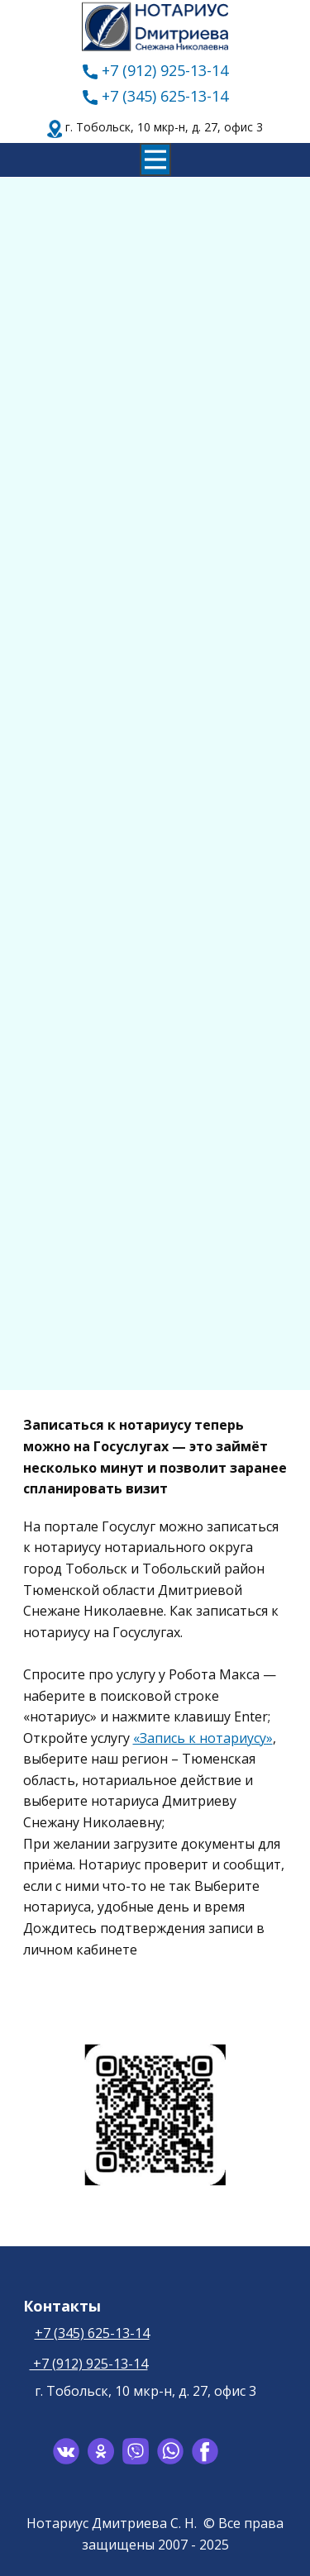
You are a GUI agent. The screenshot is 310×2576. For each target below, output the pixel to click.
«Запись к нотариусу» (203, 1738)
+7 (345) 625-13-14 (155, 96)
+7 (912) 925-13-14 (155, 71)
